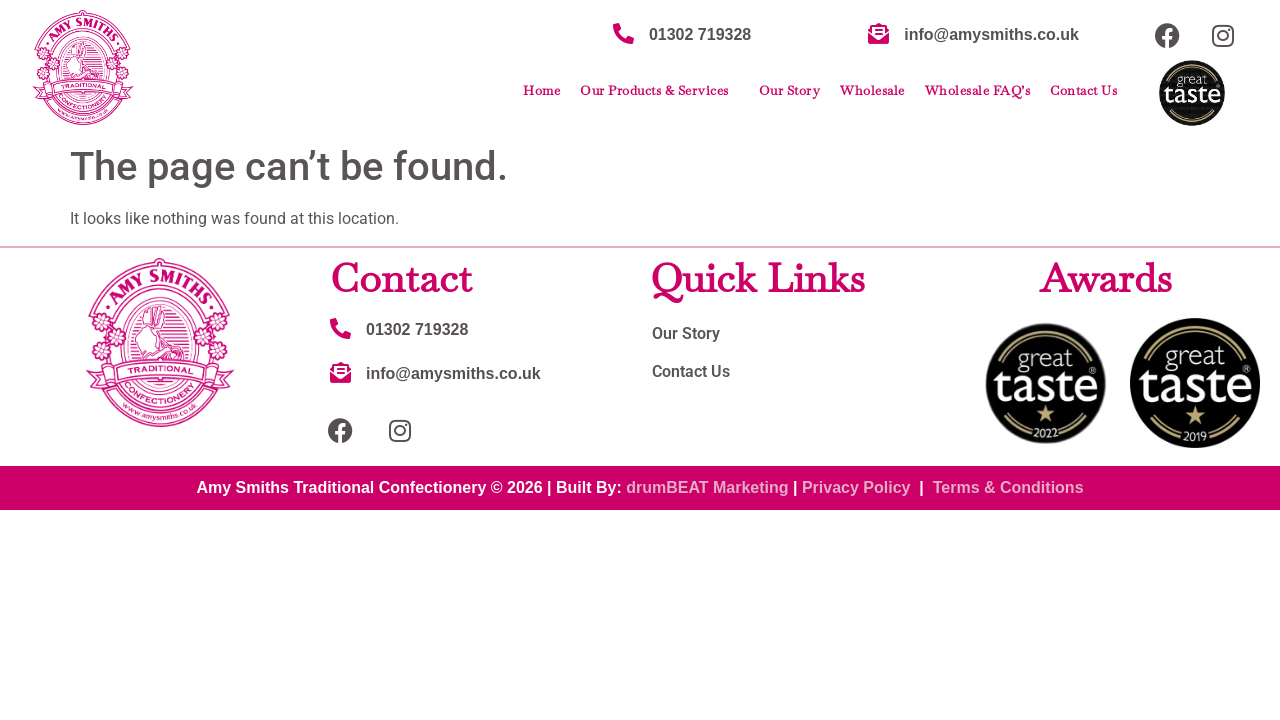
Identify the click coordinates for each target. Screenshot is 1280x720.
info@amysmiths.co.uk (991, 34)
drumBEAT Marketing (707, 487)
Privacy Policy (856, 487)
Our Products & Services (659, 91)
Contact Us (1083, 90)
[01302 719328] (623, 33)
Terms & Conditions (1008, 487)
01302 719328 (700, 34)
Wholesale (872, 90)
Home (541, 90)
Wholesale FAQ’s (978, 90)
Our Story (790, 90)
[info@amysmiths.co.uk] (878, 33)
